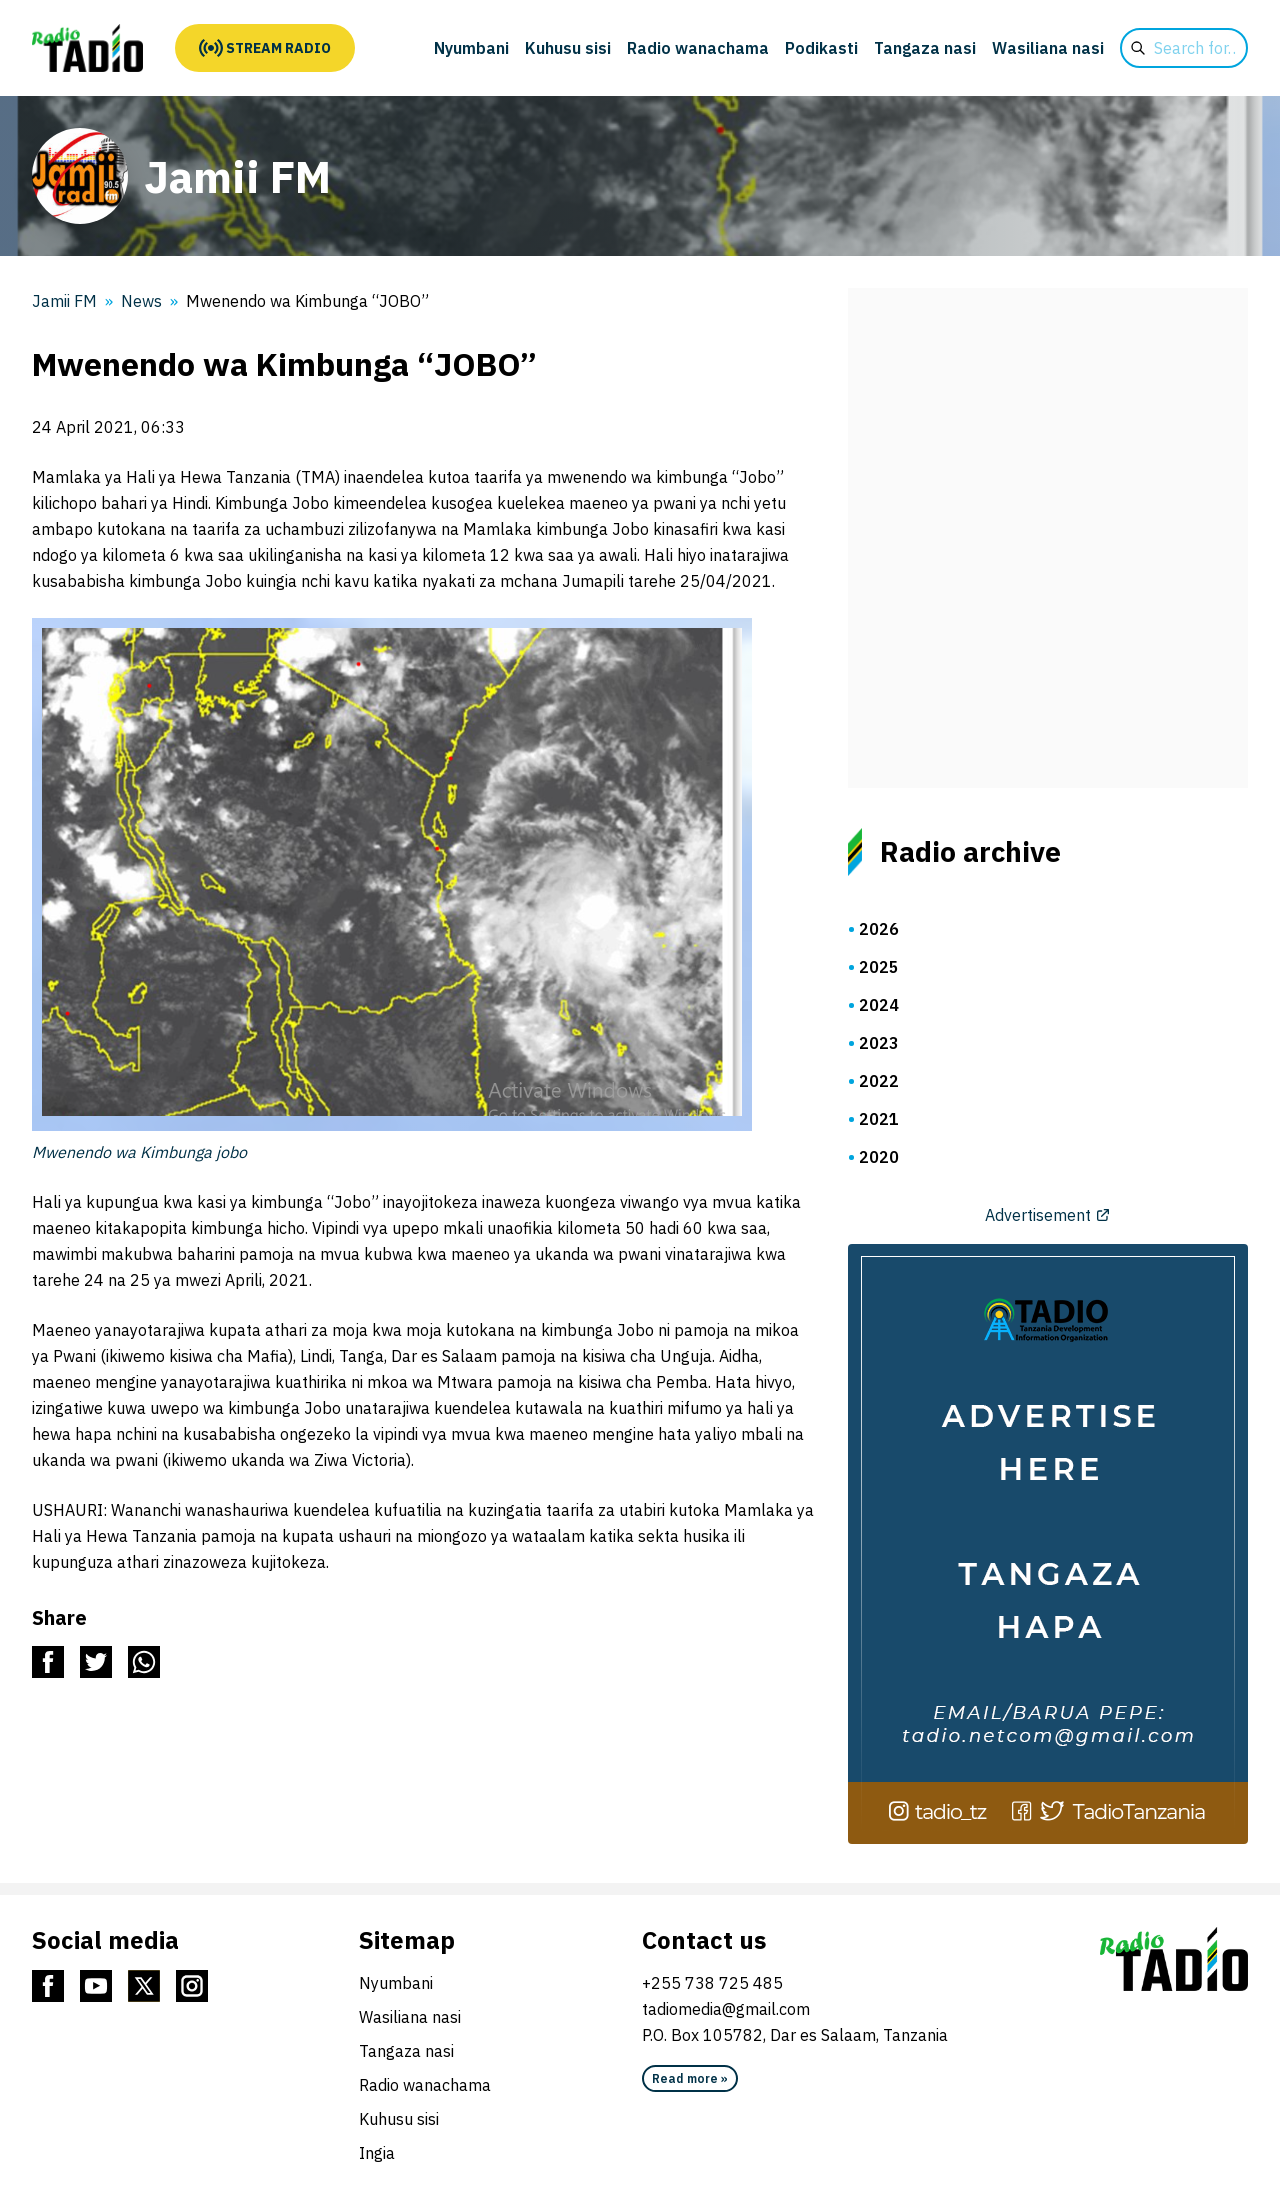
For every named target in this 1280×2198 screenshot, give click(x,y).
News (141, 301)
